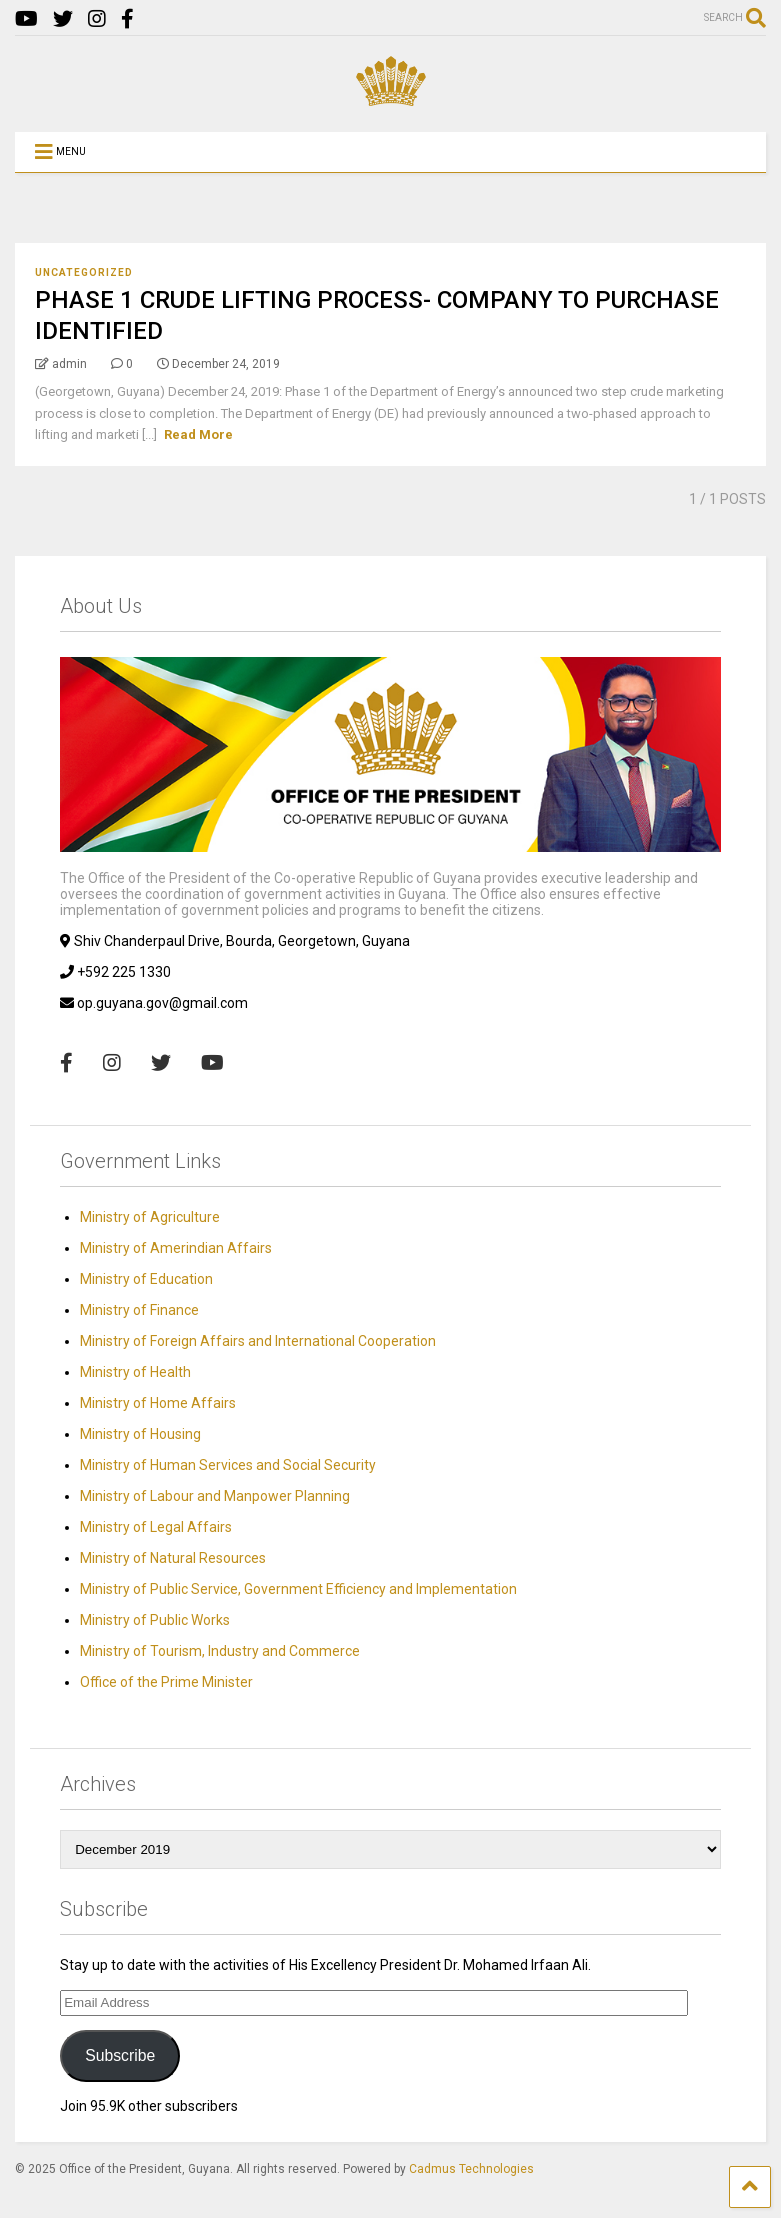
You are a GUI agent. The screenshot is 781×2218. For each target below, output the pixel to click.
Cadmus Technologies (471, 2169)
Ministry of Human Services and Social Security (228, 1465)
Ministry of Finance (139, 1310)
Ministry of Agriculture (150, 1217)
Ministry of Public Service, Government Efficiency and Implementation (298, 1589)
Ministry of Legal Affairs (156, 1527)
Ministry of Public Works (155, 1620)
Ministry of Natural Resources (173, 1558)
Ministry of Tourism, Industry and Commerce (220, 1651)
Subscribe (120, 2055)
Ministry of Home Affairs (158, 1403)
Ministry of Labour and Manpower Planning (215, 1496)
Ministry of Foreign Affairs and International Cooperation (258, 1341)
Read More (198, 434)
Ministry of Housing (140, 1434)
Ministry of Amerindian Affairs (176, 1248)
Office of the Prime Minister (166, 1682)
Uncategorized (84, 272)
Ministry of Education (146, 1279)
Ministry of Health (135, 1372)
